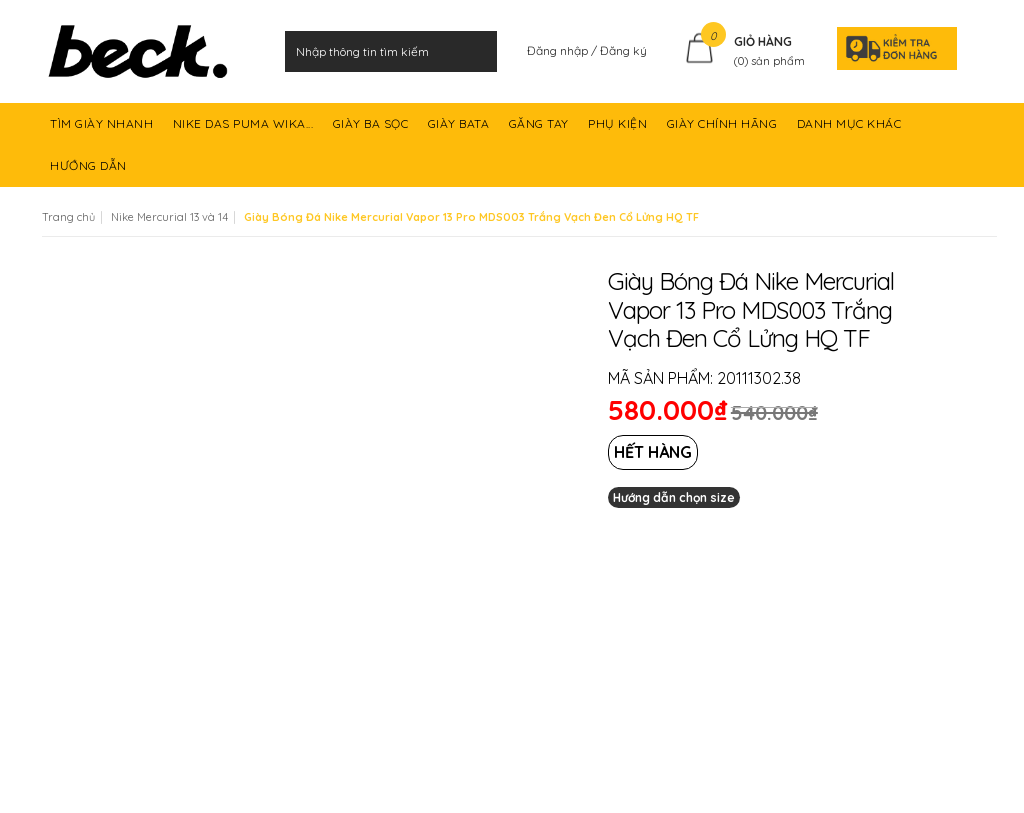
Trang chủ (68, 217)
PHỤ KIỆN (619, 130)
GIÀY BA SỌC (372, 130)
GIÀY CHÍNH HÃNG (724, 130)
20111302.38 (759, 378)
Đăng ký (623, 50)
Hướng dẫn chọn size (674, 497)
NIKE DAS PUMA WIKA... (245, 130)
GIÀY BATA (460, 130)
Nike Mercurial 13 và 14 (169, 217)
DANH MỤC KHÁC (851, 130)
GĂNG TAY (541, 130)
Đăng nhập (559, 50)
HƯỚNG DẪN (90, 172)
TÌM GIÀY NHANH (103, 130)
